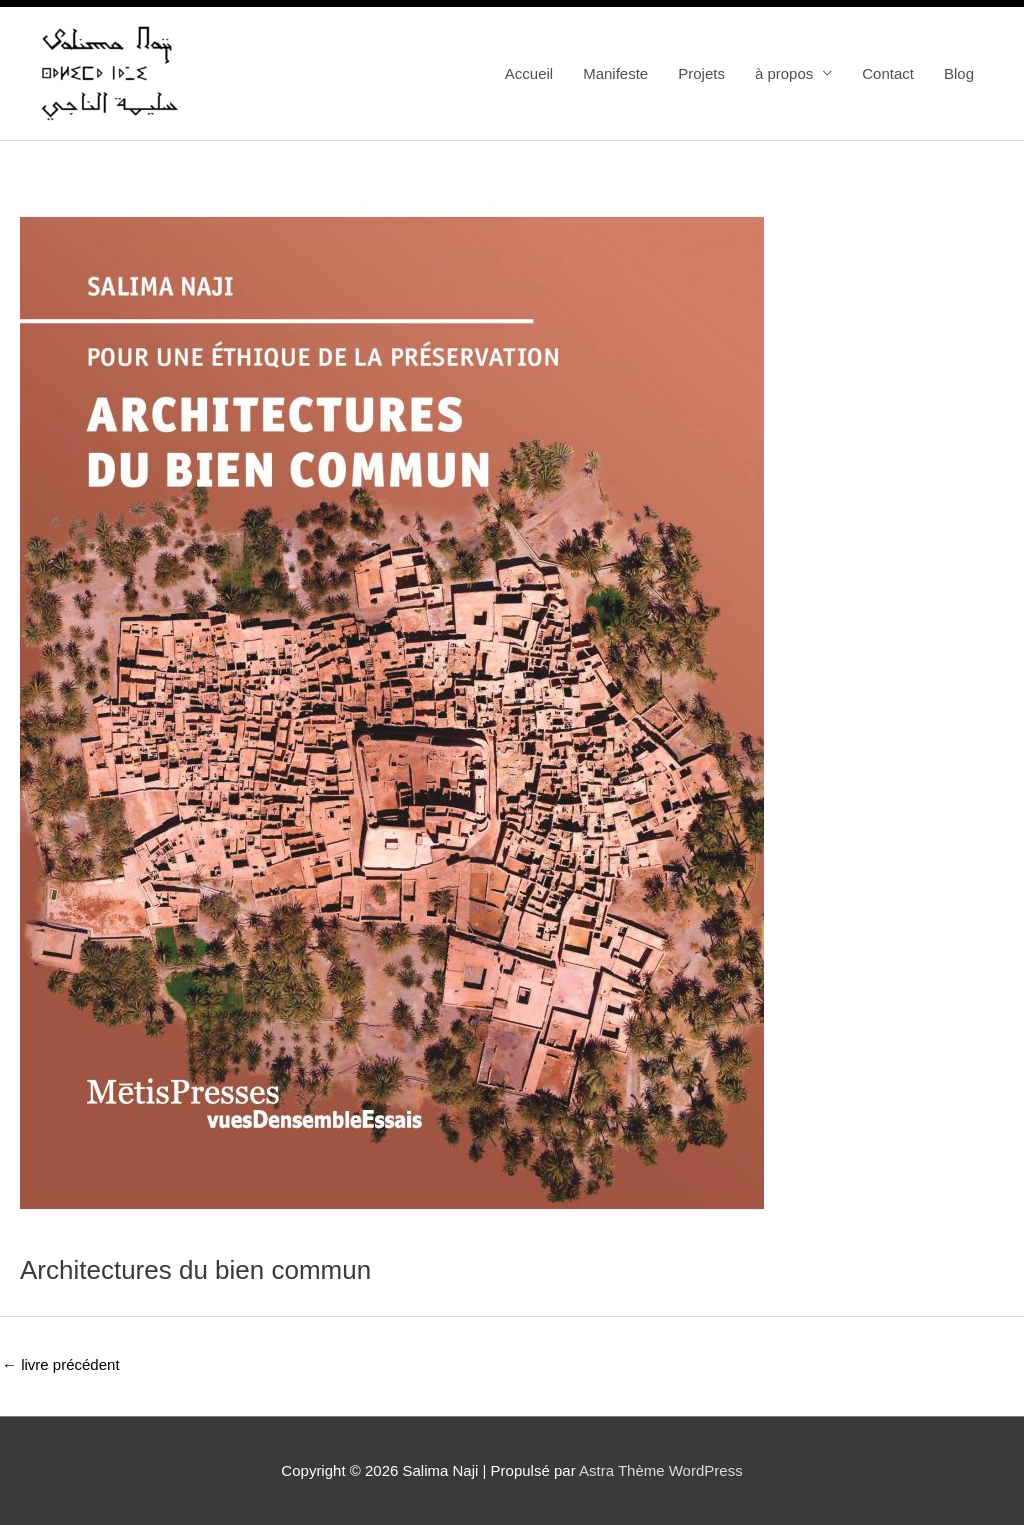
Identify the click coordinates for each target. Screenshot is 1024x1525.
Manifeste (615, 73)
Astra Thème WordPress (661, 1470)
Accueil (529, 73)
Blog (959, 73)
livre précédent (61, 1364)
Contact (888, 73)
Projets (701, 73)
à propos (784, 73)
